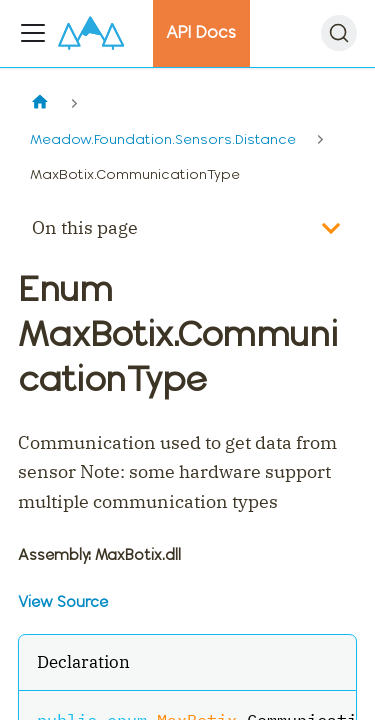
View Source (63, 601)
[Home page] (39, 103)
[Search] (339, 33)
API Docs (201, 32)
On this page (85, 227)
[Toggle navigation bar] (33, 33)
